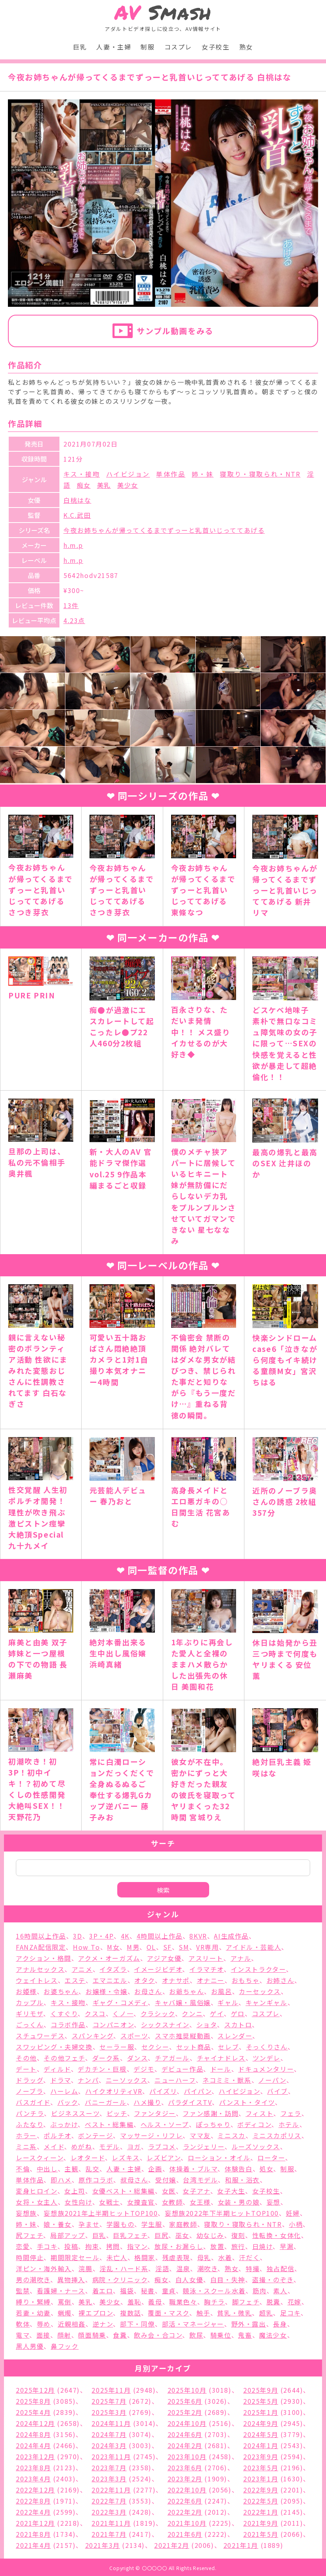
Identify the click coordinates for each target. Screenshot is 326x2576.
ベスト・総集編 (109, 2124)
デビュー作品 (183, 2069)
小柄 (296, 2224)
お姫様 (26, 1991)
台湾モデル (200, 2179)
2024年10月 (187, 2423)
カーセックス (260, 1991)
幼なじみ (210, 2235)
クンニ (192, 2013)
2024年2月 (185, 2445)
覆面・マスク (168, 2312)
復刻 (238, 2235)
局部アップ (67, 2235)
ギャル (227, 2002)
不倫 (23, 2168)
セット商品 (193, 2046)
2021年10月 (187, 2523)
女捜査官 (141, 2202)
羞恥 (134, 2301)
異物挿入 (71, 2279)
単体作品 (170, 474)
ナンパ (88, 2080)
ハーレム (64, 2091)
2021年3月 (102, 2545)
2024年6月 (185, 2434)
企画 (155, 2168)
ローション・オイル (219, 2157)
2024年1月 (260, 2445)
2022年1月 (260, 2512)
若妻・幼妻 (33, 2312)
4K (125, 1936)
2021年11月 (111, 2523)
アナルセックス (40, 1969)
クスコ (95, 2013)
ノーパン (272, 2080)
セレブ (228, 2046)
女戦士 (109, 2202)
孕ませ (88, 2224)
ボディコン (254, 2124)
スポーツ (134, 2035)
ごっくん (30, 2024)
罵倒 (65, 2301)
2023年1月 (260, 2478)
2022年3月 (109, 2512)
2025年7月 (109, 2401)
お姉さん (280, 1980)
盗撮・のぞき (273, 2279)
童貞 (169, 2290)
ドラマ (60, 2080)
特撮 (252, 2268)
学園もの (120, 2224)
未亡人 (117, 2257)
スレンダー (234, 2035)
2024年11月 (111, 2423)
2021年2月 (171, 2545)
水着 (225, 2257)
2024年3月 (109, 2445)
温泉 (183, 2268)
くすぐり (64, 2013)
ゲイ (217, 2013)
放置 (217, 2246)
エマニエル (110, 1980)
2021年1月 (240, 2545)
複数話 (130, 2312)
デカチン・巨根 (102, 2069)
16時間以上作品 (41, 1936)
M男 (133, 1947)
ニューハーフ (175, 2080)
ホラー (26, 2135)
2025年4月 (33, 2412)
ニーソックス (127, 2080)
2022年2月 (185, 2512)
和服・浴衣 (242, 2179)
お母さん (148, 1991)
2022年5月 (260, 2501)
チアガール (172, 2058)
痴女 (84, 485)
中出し (47, 2168)
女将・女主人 (37, 2202)
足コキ (290, 2312)
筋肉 (260, 2290)
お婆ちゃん (61, 1991)
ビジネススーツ (75, 2113)
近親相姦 (72, 2324)
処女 (266, 2168)
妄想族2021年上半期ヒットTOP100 (101, 2213)
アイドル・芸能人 (253, 1947)
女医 (169, 2191)
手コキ (47, 2246)
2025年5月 (260, 2401)
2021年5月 (260, 2534)
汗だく (249, 2257)
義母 (155, 2301)
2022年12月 (35, 2489)
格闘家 (144, 2257)
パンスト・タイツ (247, 2102)
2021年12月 (35, 2523)
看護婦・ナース (61, 2290)
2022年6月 (185, 2501)
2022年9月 (260, 2489)
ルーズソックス (256, 2146)
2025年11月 (111, 2390)
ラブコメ (162, 2146)
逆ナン (103, 2324)
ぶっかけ (64, 2124)
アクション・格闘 (43, 1958)
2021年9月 (260, 2523)
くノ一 (122, 2013)
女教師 (172, 2202)
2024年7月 (109, 2434)
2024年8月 (33, 2434)
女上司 (74, 2191)
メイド (54, 2146)
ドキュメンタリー (266, 2069)
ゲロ (238, 2013)
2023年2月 (185, 2478)
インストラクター (258, 1969)
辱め (44, 2324)
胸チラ (214, 2301)
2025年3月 (109, 2412)
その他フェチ (64, 2058)
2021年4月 (33, 2545)
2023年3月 (109, 2478)
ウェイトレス (37, 1980)
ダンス (137, 2058)
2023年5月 (260, 2467)
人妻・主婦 (113, 46)
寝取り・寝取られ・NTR (260, 474)
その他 (26, 2058)
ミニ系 (26, 2146)
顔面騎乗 (92, 2335)
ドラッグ (29, 2080)
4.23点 (74, 620)
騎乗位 (220, 2335)
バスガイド (33, 2102)
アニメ (82, 1969)
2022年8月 (33, 2501)
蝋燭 (65, 2312)
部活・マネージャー (193, 2324)
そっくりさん (267, 2046)
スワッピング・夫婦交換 (54, 2046)
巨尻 (161, 2235)
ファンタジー (155, 2113)
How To (86, 1947)
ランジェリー (204, 2146)
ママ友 (200, 2135)
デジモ (143, 2069)
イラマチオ (206, 1969)
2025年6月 (185, 2401)
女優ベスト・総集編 (123, 2191)
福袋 (127, 2290)
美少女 (127, 485)
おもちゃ (245, 1980)
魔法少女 (273, 2335)
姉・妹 (203, 474)
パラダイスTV (190, 2102)
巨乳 (80, 46)
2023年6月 (185, 2467)
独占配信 (280, 2268)
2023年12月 (35, 2456)
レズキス (125, 2157)
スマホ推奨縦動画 (183, 2035)
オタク (144, 1980)
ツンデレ (266, 2058)
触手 (203, 2312)
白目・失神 (227, 2279)
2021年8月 (33, 2534)
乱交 (92, 2168)
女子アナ (196, 2191)
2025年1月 (260, 2412)
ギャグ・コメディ (120, 2002)
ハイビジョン (128, 474)
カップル (30, 2002)
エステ (75, 1980)
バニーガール (106, 2102)
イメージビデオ (158, 1969)
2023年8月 (33, 2467)
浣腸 (85, 2268)
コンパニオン (113, 2024)
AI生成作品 (231, 1936)
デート (26, 2069)
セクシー (155, 2046)
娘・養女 (57, 2224)
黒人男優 (30, 2346)
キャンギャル (267, 2002)
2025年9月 (260, 2390)
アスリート (206, 1958)
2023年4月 (33, 2478)
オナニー (211, 1980)
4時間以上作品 (160, 1936)
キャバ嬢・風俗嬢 (183, 2002)
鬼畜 (245, 2335)
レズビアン (164, 2157)
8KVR (198, 1936)
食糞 (120, 2335)
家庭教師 (183, 2224)
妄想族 (26, 2213)
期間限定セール (75, 2257)
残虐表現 (176, 2257)
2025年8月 (33, 2401)
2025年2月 (185, 2412)
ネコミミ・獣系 (226, 2080)
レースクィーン (39, 2157)
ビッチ (117, 2113)
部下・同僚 (137, 2324)
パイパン (198, 2091)
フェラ (290, 2113)
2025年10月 (187, 2390)
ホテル (288, 2124)
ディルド (57, 2069)
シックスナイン (165, 2024)
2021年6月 (185, 2534)
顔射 (64, 2335)
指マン (137, 2246)
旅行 (238, 2246)
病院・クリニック (120, 2279)
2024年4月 (33, 2445)
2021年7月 (109, 2534)
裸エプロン (95, 2312)
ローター (271, 2157)
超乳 (266, 2312)
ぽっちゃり (213, 2124)
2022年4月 (33, 2512)
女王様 (200, 2202)
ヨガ (134, 2146)
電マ (22, 2335)
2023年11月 (111, 2456)
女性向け (78, 2202)
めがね (81, 2146)
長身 (280, 2324)
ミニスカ (231, 2135)
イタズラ (113, 1969)
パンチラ (30, 2113)
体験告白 (238, 2168)
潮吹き (207, 2268)
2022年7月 (109, 2501)
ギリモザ (29, 2013)
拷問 (113, 2246)
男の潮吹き (33, 2279)
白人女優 (189, 2279)
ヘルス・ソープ (165, 2124)
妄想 (273, 2202)
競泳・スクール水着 (214, 2290)
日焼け (262, 2246)
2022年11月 (111, 2489)
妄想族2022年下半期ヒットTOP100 (222, 2213)
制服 (147, 46)
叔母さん (134, 2179)
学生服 (151, 2224)
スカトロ (238, 2024)
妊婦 (293, 2213)
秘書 (148, 2290)
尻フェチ (29, 2235)
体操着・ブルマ (193, 2168)
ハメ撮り (147, 2102)
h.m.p (73, 545)
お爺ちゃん (186, 1991)
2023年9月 (260, 2456)
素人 (280, 2290)
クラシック (158, 2013)
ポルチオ (57, 2135)
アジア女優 (164, 1958)
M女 (113, 1947)
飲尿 (196, 2335)
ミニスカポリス (277, 2135)
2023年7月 (109, 2467)
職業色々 (183, 2301)
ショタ (206, 2024)
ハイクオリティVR (113, 2091)
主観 (71, 2168)
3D (77, 1936)
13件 (71, 605)
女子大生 (231, 2191)
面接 (43, 2335)
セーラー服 (116, 2046)
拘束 (92, 2246)
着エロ (102, 2290)
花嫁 (294, 2301)
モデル (109, 2146)
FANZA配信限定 (41, 1947)
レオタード (88, 2157)
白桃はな (77, 500)
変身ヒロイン (36, 2191)
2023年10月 (187, 2456)
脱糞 (273, 2301)
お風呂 (221, 1991)
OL (151, 1947)
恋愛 (23, 2246)
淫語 (162, 2268)
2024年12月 (35, 2423)
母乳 (204, 2257)
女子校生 (215, 46)
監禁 (23, 2290)
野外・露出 (248, 2324)
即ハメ (61, 2179)
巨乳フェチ (130, 2235)
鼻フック (64, 2346)
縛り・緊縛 (33, 2301)
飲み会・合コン (158, 2335)
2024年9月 (260, 2423)
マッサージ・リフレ (151, 2135)
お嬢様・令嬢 (107, 1991)
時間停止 (30, 2257)
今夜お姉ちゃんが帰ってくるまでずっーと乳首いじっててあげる (164, 530)
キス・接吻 (81, 474)
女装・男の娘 (239, 2202)
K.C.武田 (77, 515)
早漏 (287, 2246)
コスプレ (178, 46)
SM (184, 1947)
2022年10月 (187, 2489)
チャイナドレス (221, 2058)
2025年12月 (35, 2390)
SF (167, 1947)
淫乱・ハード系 (123, 2268)
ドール (220, 2069)
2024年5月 (260, 2434)
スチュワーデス (40, 2035)
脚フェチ (245, 2301)
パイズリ (163, 2091)
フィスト (259, 2113)
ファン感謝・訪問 (210, 2113)
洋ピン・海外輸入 (44, 2268)
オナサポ (176, 1980)
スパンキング (93, 2035)
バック (67, 2102)
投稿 (71, 2246)
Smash (163, 12)
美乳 (104, 485)
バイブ (277, 2091)
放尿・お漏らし (178, 2246)
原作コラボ (95, 2179)
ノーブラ (29, 2091)
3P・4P (101, 1936)
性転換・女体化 (276, 2235)
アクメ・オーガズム (109, 1958)
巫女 (182, 2235)
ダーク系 (106, 2058)
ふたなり (29, 2124)
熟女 (246, 46)
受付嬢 (165, 2179)
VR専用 (207, 1947)
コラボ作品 (68, 2024)
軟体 (23, 2324)
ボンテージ (95, 2135)
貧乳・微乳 (234, 2312)
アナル (241, 1958)
